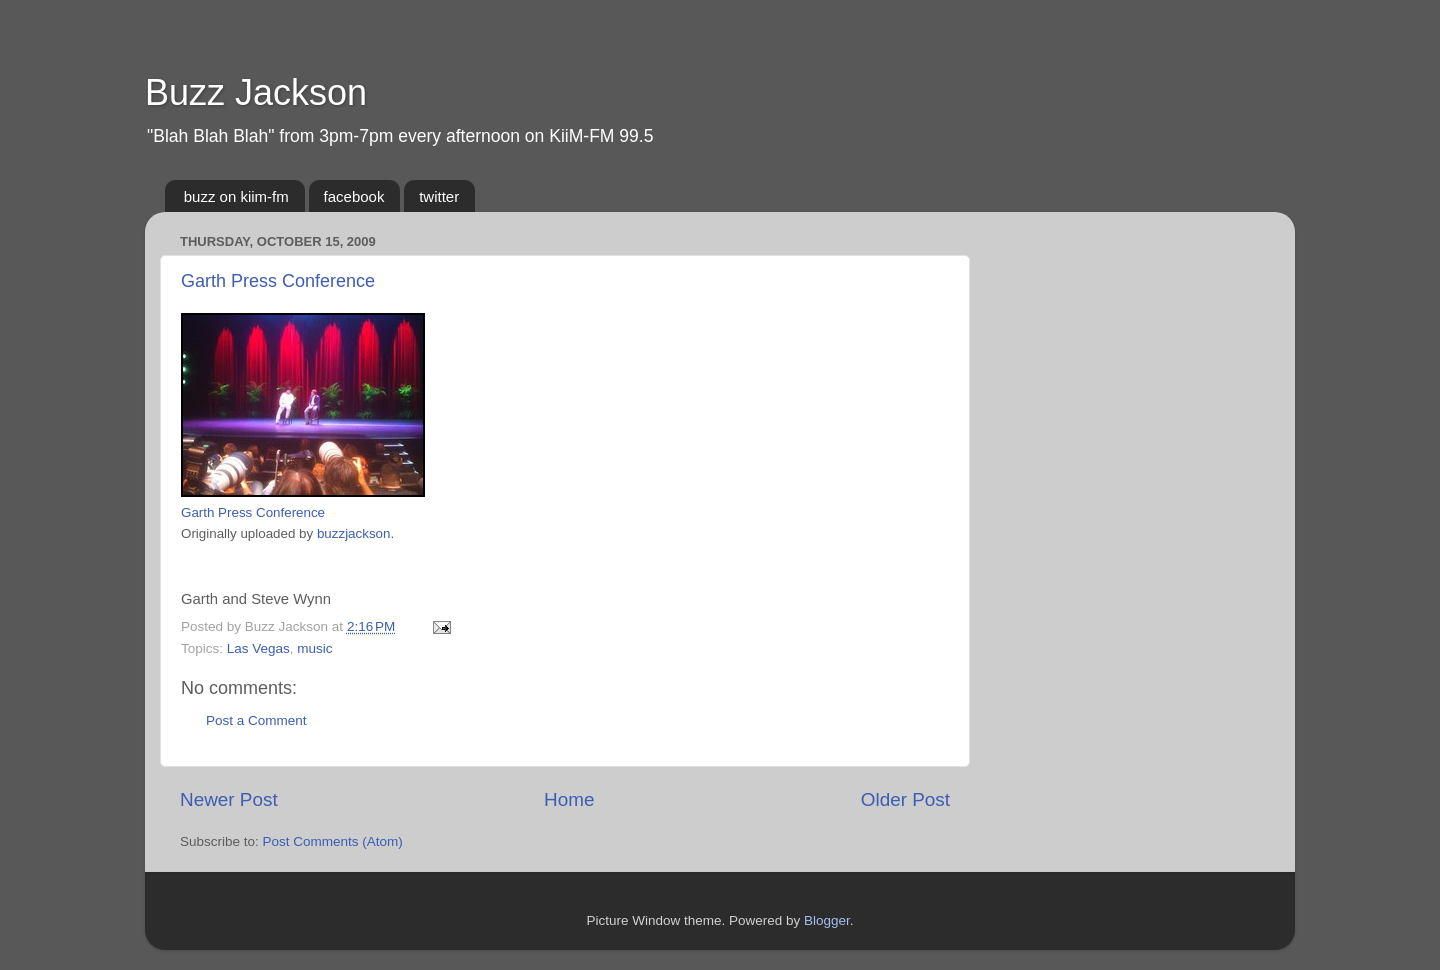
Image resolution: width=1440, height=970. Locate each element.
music (314, 648)
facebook (354, 196)
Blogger (827, 920)
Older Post (905, 799)
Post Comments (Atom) (333, 841)
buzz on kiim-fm (236, 196)
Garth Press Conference (278, 281)
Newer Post (229, 799)
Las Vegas (258, 648)
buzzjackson (354, 533)
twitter (439, 196)
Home (569, 799)
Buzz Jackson (256, 92)
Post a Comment (256, 720)
